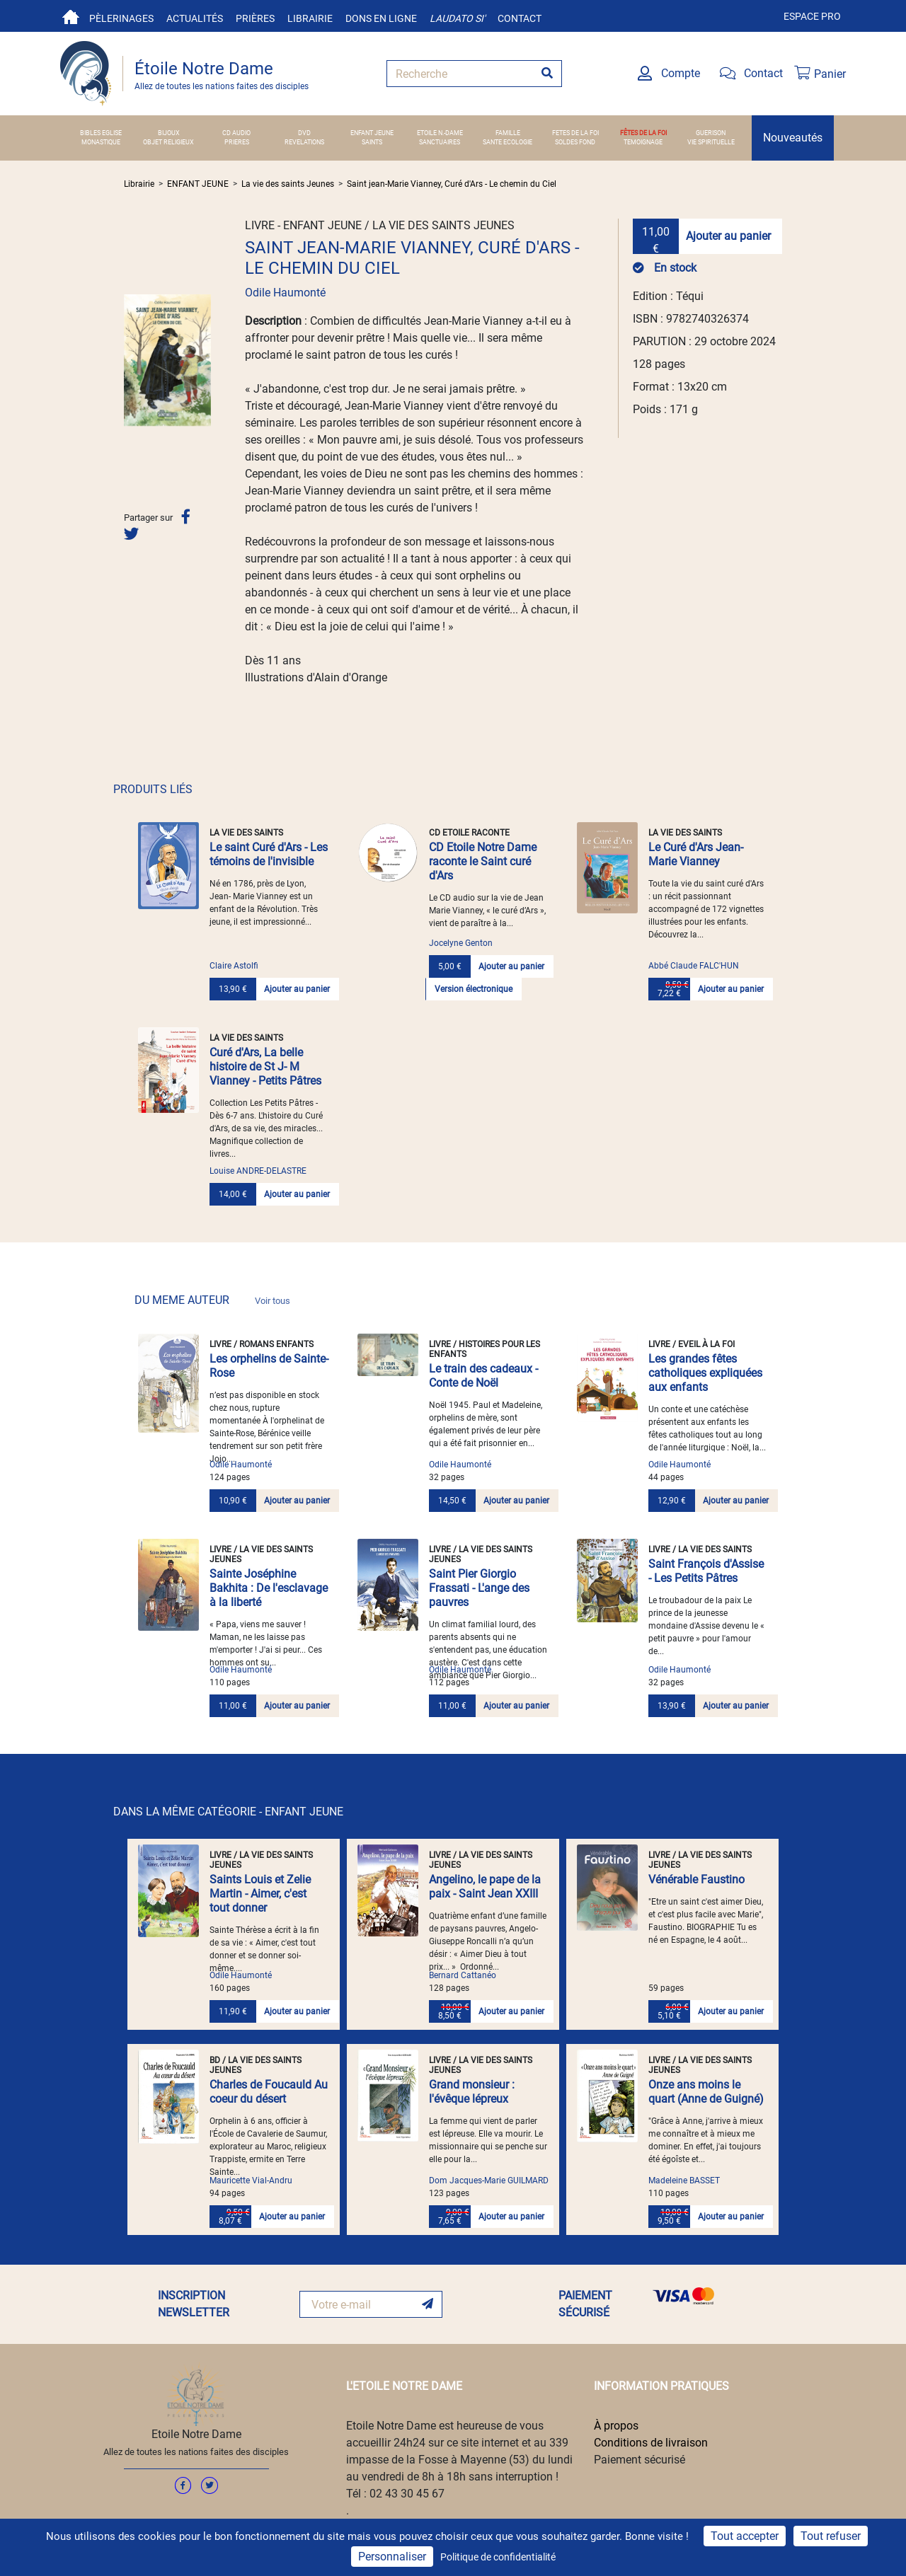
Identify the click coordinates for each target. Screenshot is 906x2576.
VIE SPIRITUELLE (711, 142)
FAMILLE (507, 133)
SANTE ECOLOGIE (507, 142)
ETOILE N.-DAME (440, 133)
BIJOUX (169, 133)
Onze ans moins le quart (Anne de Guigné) (706, 2092)
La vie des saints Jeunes (287, 184)
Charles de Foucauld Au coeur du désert (269, 2092)
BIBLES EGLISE (101, 133)
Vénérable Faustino (696, 1879)
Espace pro (812, 16)
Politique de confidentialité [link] (498, 2557)
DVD (304, 133)
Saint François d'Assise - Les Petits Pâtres (706, 1571)
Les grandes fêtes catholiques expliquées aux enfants (705, 1373)
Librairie (310, 18)
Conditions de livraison (651, 2442)
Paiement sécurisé (639, 2459)
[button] (130, 360)
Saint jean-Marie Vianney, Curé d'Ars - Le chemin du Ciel (451, 184)
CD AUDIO (236, 133)
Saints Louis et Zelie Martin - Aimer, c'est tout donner (260, 1893)
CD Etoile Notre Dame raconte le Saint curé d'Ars (483, 861)
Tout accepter (745, 2536)
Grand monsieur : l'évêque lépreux (472, 2092)
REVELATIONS (304, 142)
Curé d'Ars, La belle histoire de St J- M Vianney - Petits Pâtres (265, 1066)
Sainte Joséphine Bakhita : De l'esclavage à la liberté (269, 1588)
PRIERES (236, 142)
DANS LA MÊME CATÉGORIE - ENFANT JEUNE (228, 1811)
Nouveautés (792, 137)
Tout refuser (831, 2536)
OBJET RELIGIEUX (168, 142)
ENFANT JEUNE (372, 133)
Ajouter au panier (728, 236)
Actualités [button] (194, 18)
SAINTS (372, 142)
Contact (519, 18)
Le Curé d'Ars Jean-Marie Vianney (695, 854)
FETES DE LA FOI (575, 133)
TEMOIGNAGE (643, 142)
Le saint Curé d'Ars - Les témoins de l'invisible (269, 854)
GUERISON (711, 133)
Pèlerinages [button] (121, 18)
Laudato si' (457, 18)
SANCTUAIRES (439, 142)
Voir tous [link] (272, 1300)
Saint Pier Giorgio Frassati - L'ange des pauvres (479, 1588)
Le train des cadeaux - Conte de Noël (483, 1376)
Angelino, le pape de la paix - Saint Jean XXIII (485, 1886)
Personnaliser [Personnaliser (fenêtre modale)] (392, 2556)
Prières (255, 18)
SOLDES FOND (575, 142)
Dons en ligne (381, 18)
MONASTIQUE (100, 142)
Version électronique (473, 989)
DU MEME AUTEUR (212, 1300)
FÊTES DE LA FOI (643, 133)
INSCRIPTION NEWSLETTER (193, 2304)
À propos (616, 2425)
